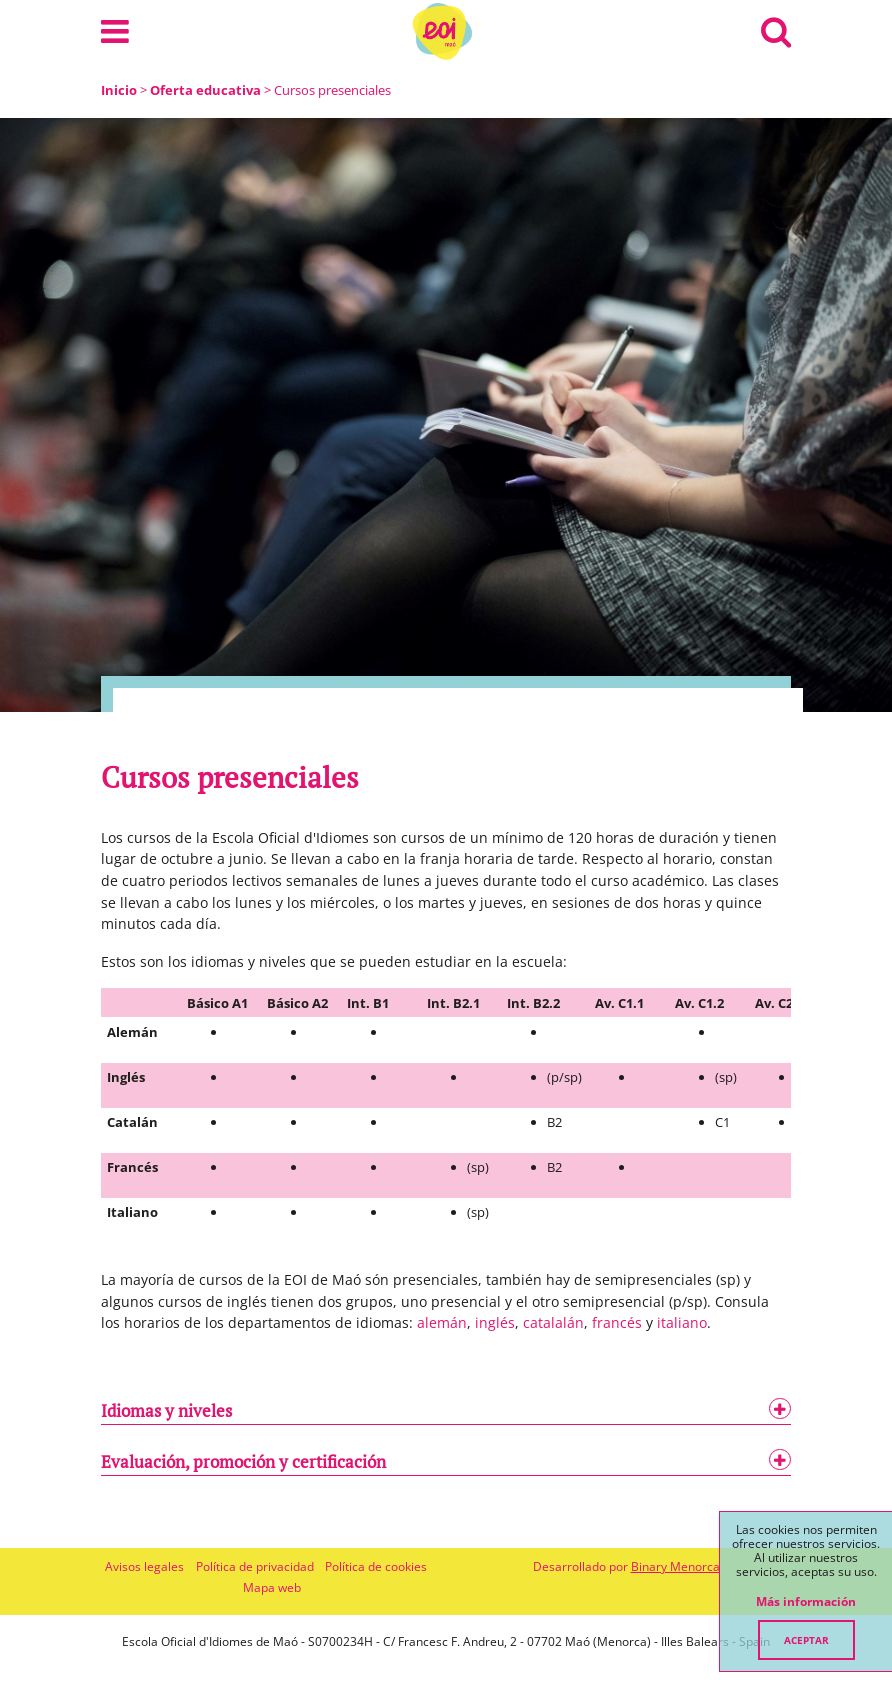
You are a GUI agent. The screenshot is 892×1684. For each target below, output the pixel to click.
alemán (442, 1322)
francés (617, 1322)
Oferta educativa (205, 90)
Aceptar (806, 1640)
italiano (682, 1322)
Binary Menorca (675, 1566)
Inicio (119, 90)
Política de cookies (376, 1566)
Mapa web (272, 1587)
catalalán (553, 1322)
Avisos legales (144, 1566)
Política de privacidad (255, 1566)
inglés (495, 1322)
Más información (806, 1602)
